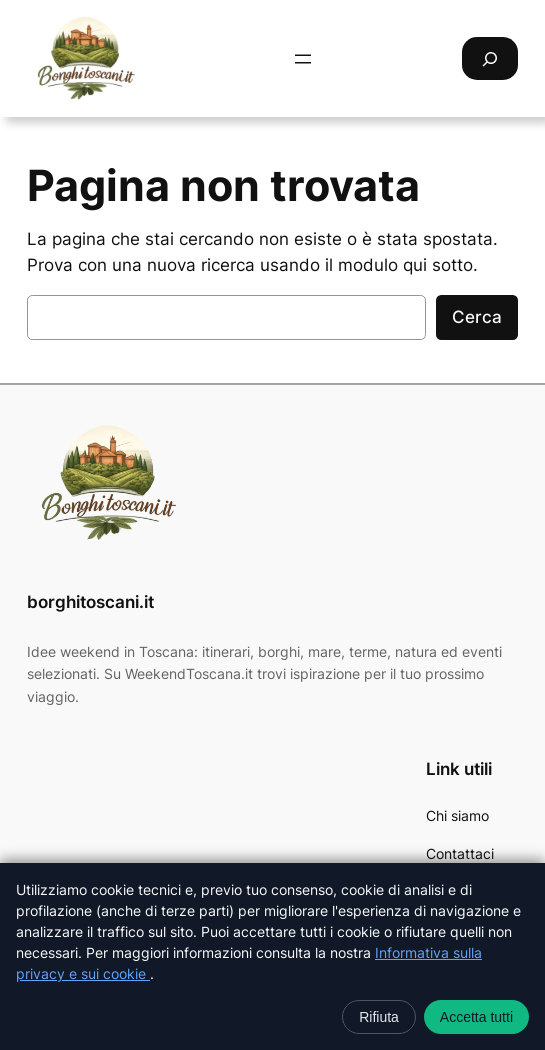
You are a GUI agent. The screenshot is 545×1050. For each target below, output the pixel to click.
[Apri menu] (303, 59)
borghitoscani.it (90, 602)
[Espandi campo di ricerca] (490, 58)
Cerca (477, 317)
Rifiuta (379, 1017)
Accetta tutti (476, 1017)
